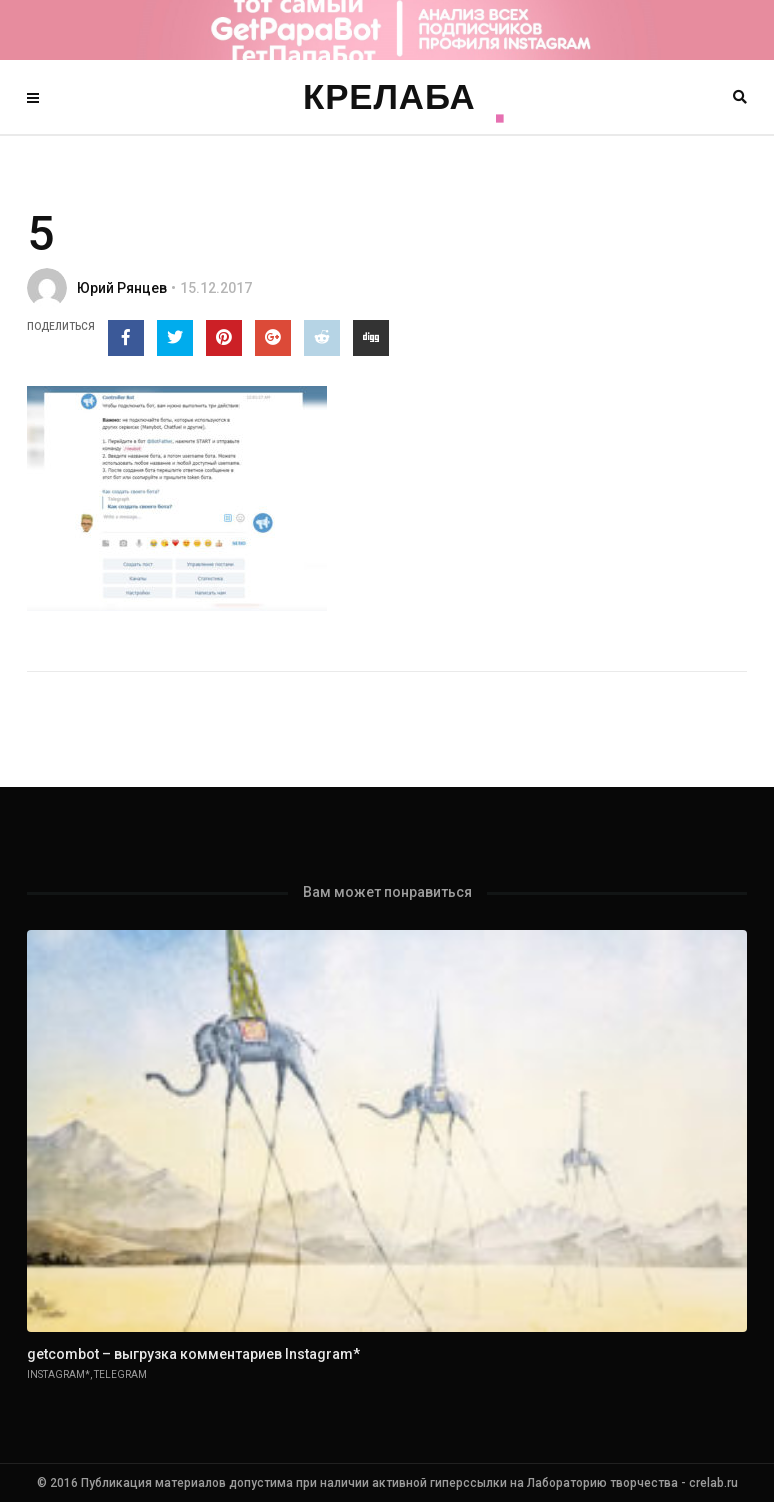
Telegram (120, 1374)
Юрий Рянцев (122, 288)
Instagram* (58, 1374)
